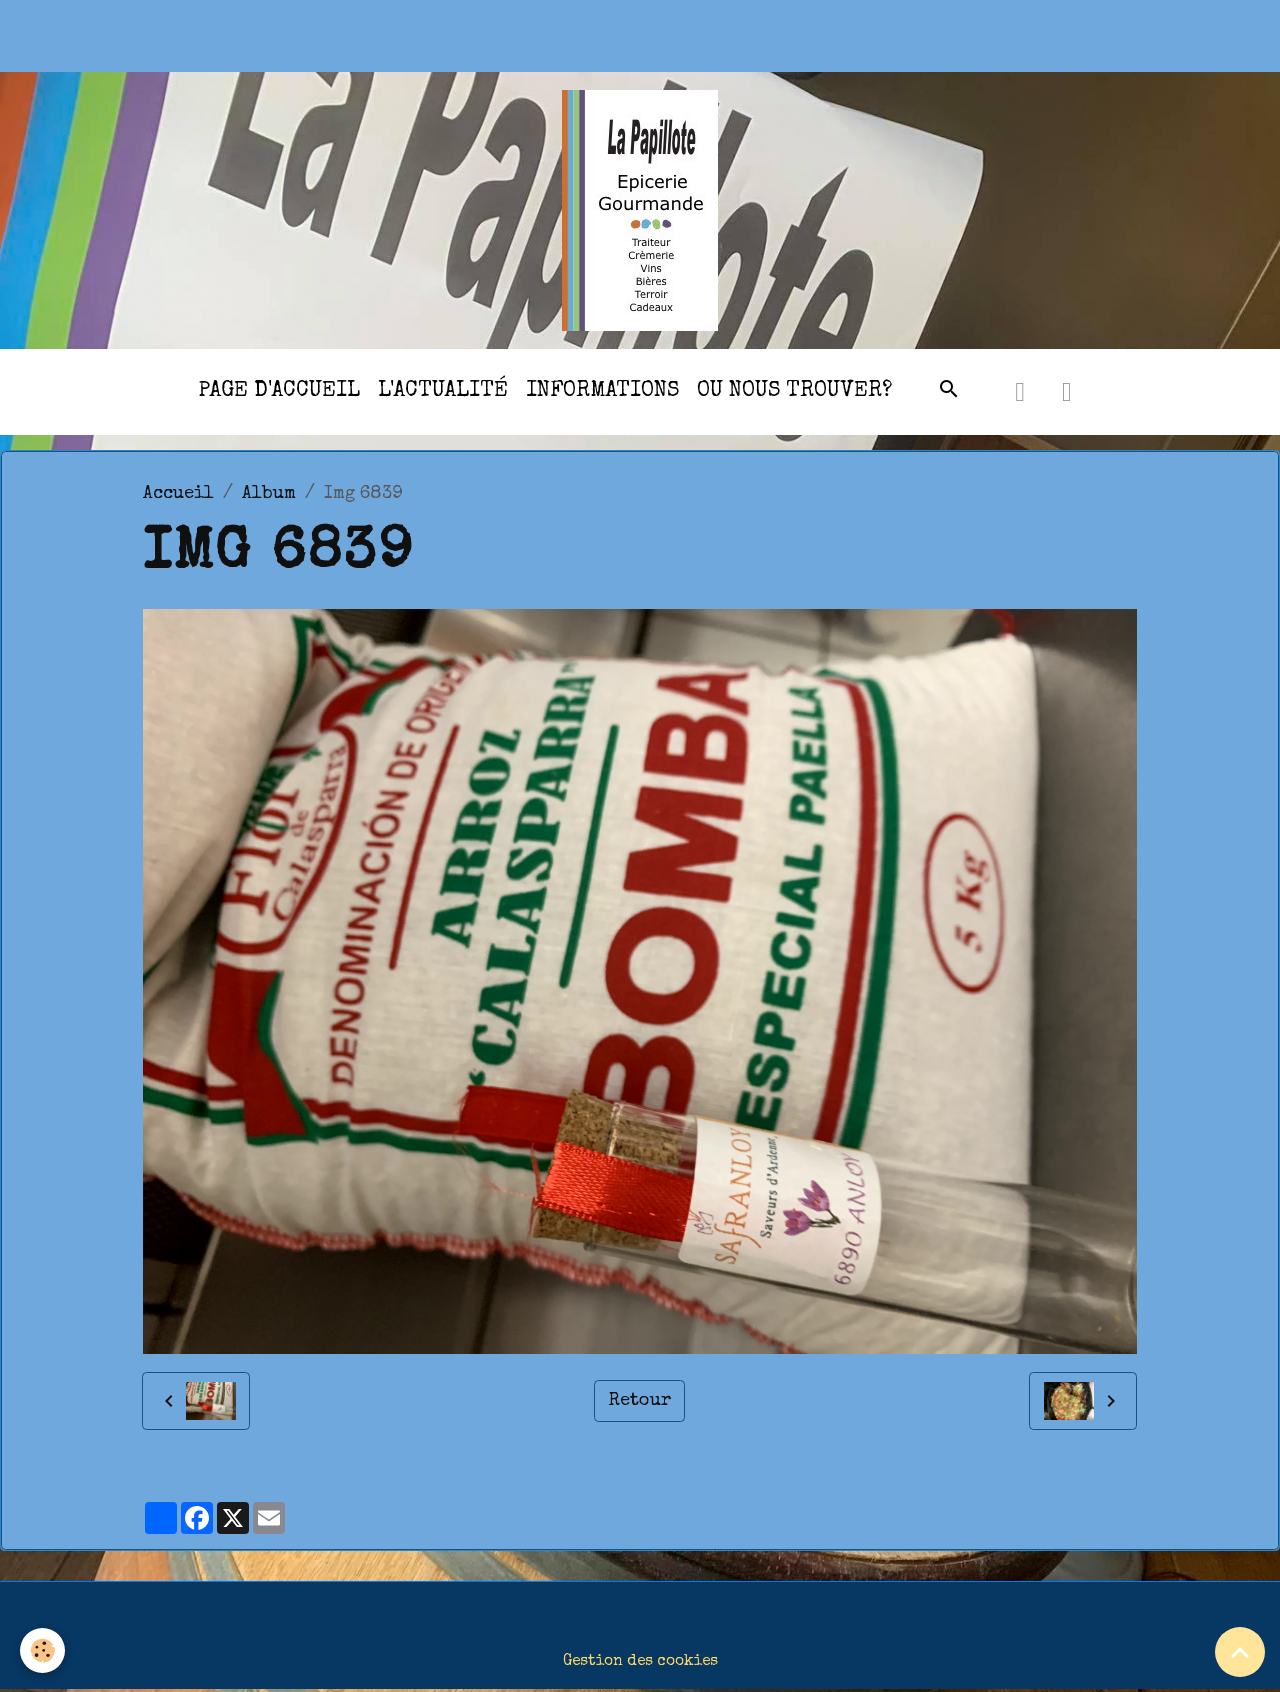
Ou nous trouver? (794, 391)
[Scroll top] (1240, 1652)
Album (269, 494)
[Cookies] (42, 1650)
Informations (602, 391)
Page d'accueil (279, 391)
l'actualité (443, 391)
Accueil (178, 494)
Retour (640, 1401)
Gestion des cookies (640, 1662)
